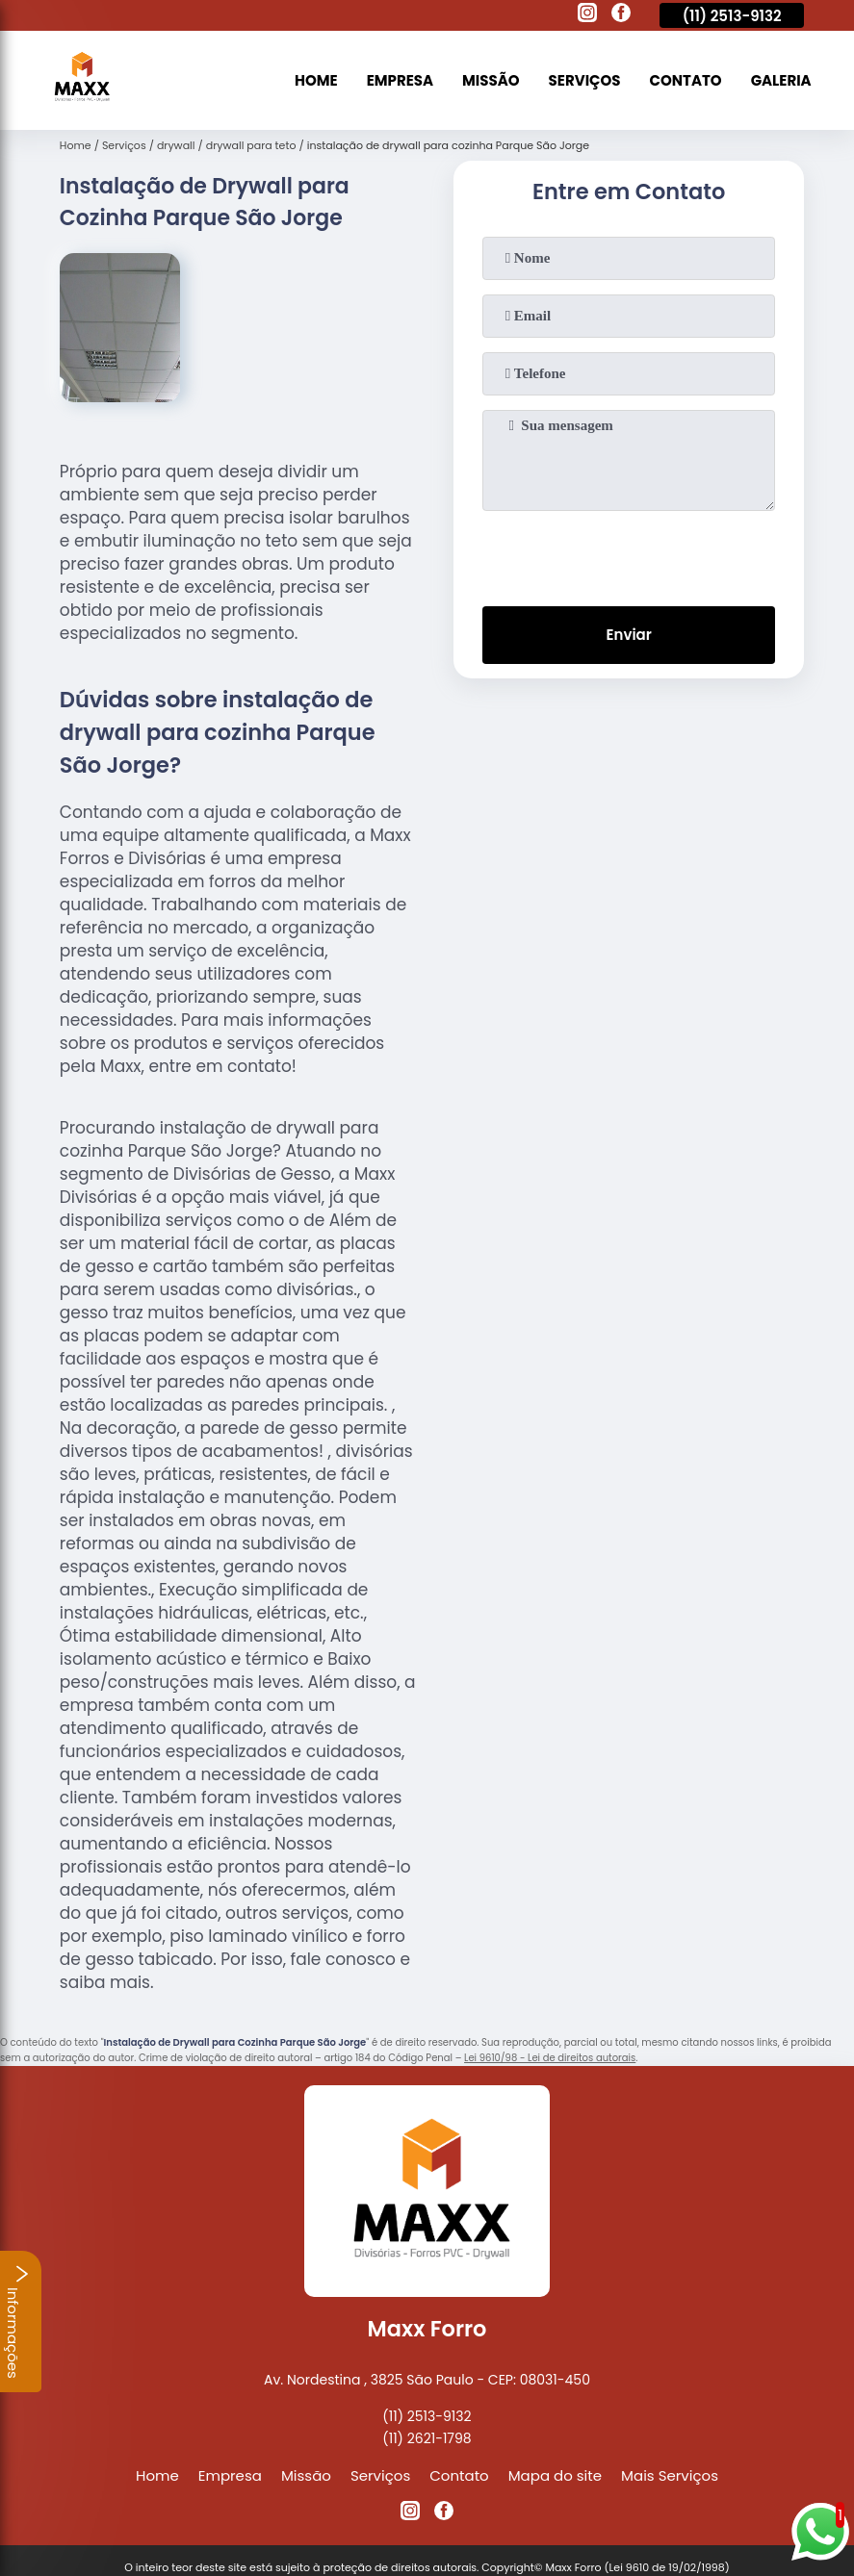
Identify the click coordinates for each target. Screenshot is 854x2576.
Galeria (781, 80)
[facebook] (621, 15)
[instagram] (587, 15)
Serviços (585, 80)
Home (316, 80)
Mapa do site (555, 2475)
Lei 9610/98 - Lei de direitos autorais (549, 2058)
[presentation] (628, 554)
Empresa (400, 80)
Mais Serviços (669, 2475)
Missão (491, 80)
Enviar (629, 635)
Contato (686, 80)
